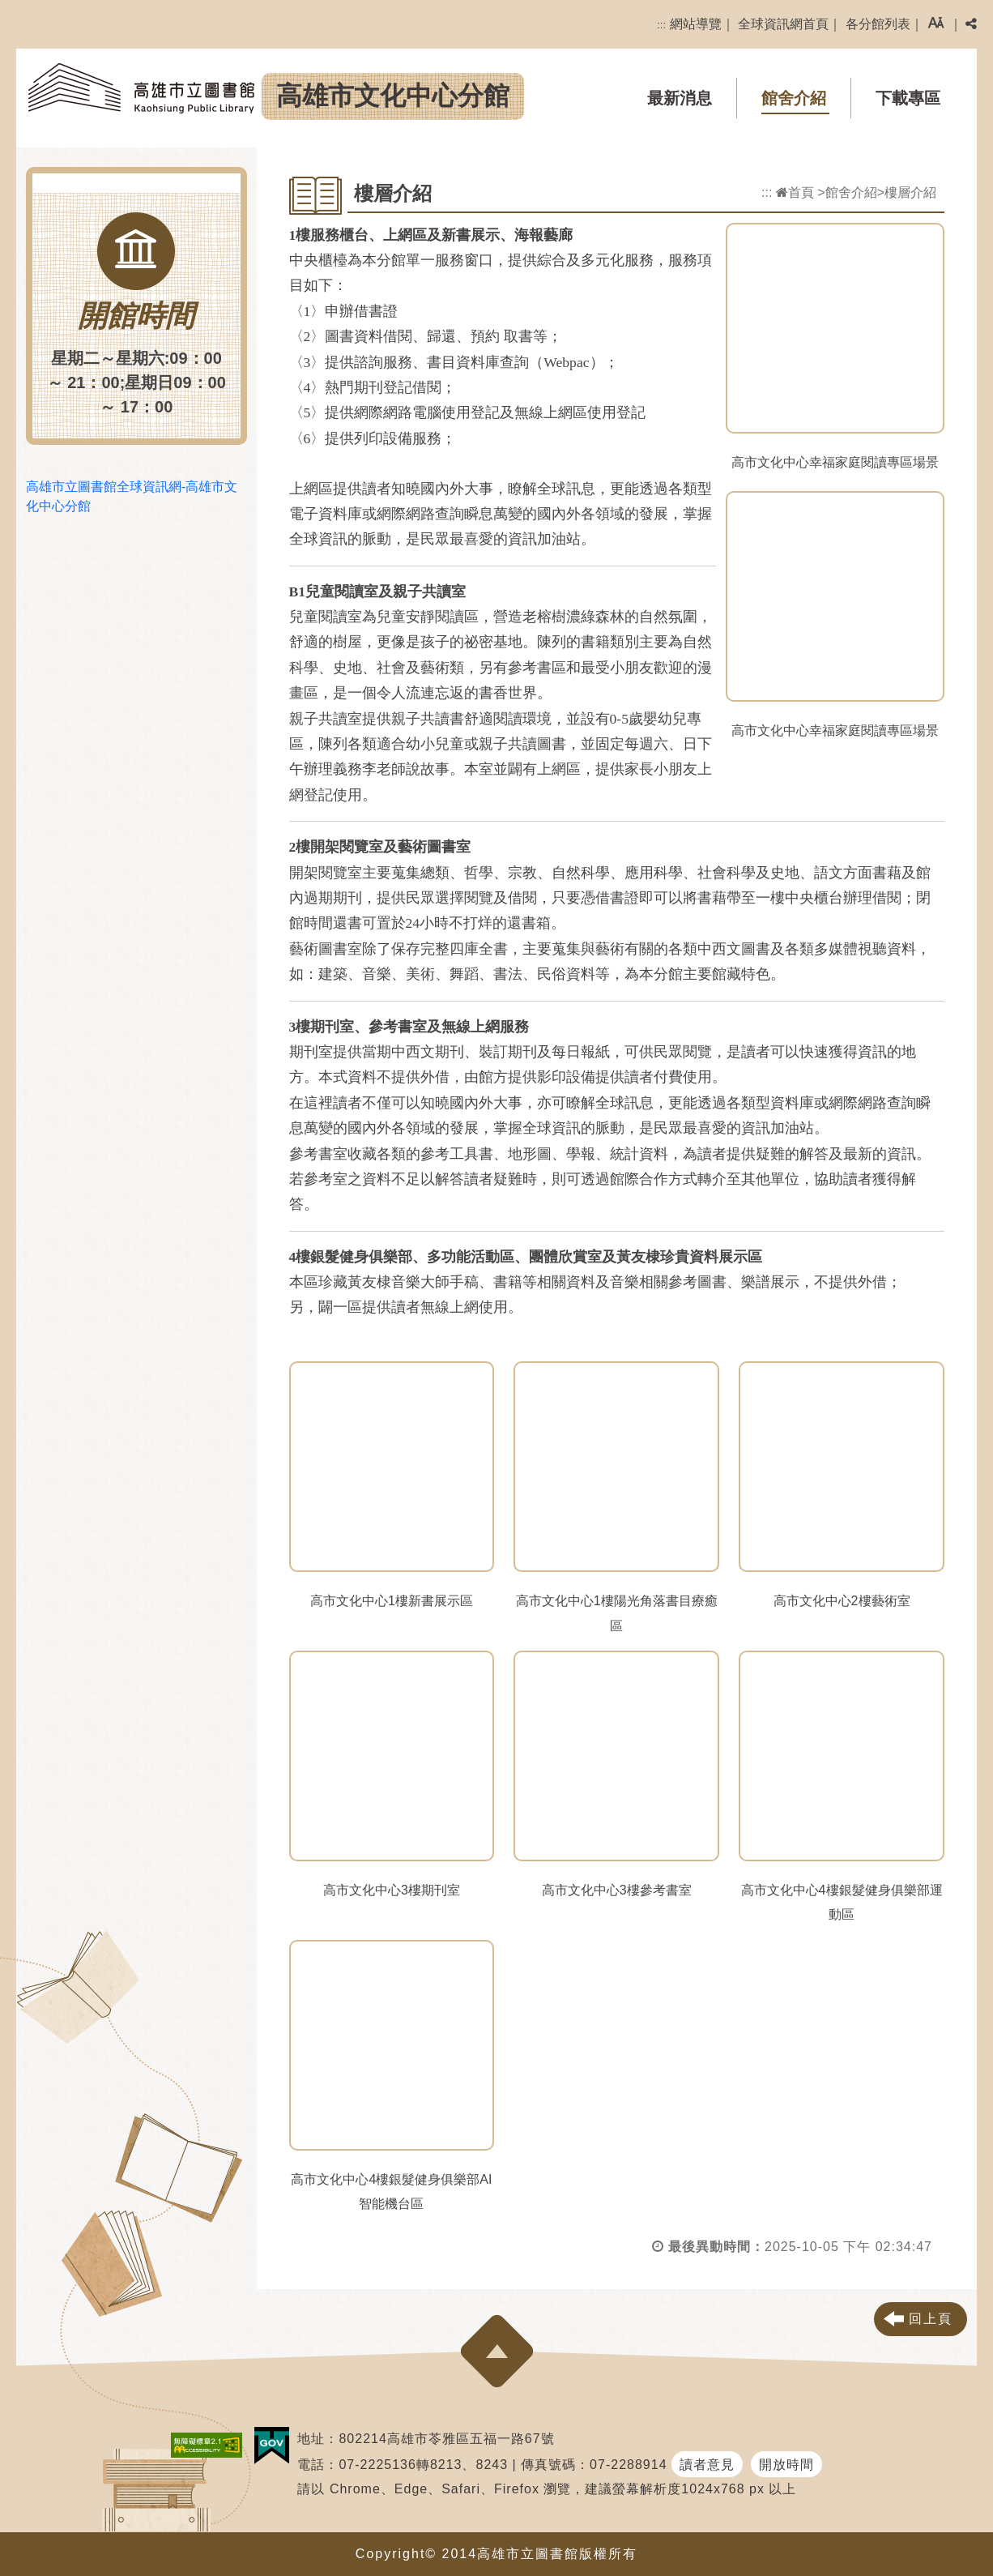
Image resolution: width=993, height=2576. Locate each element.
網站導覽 (696, 24)
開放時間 (786, 2464)
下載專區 (908, 98)
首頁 (795, 192)
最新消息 (679, 98)
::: (661, 25)
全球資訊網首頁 (783, 24)
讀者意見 (707, 2464)
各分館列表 (878, 24)
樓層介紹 (910, 192)
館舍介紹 (793, 98)
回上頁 (931, 2319)
